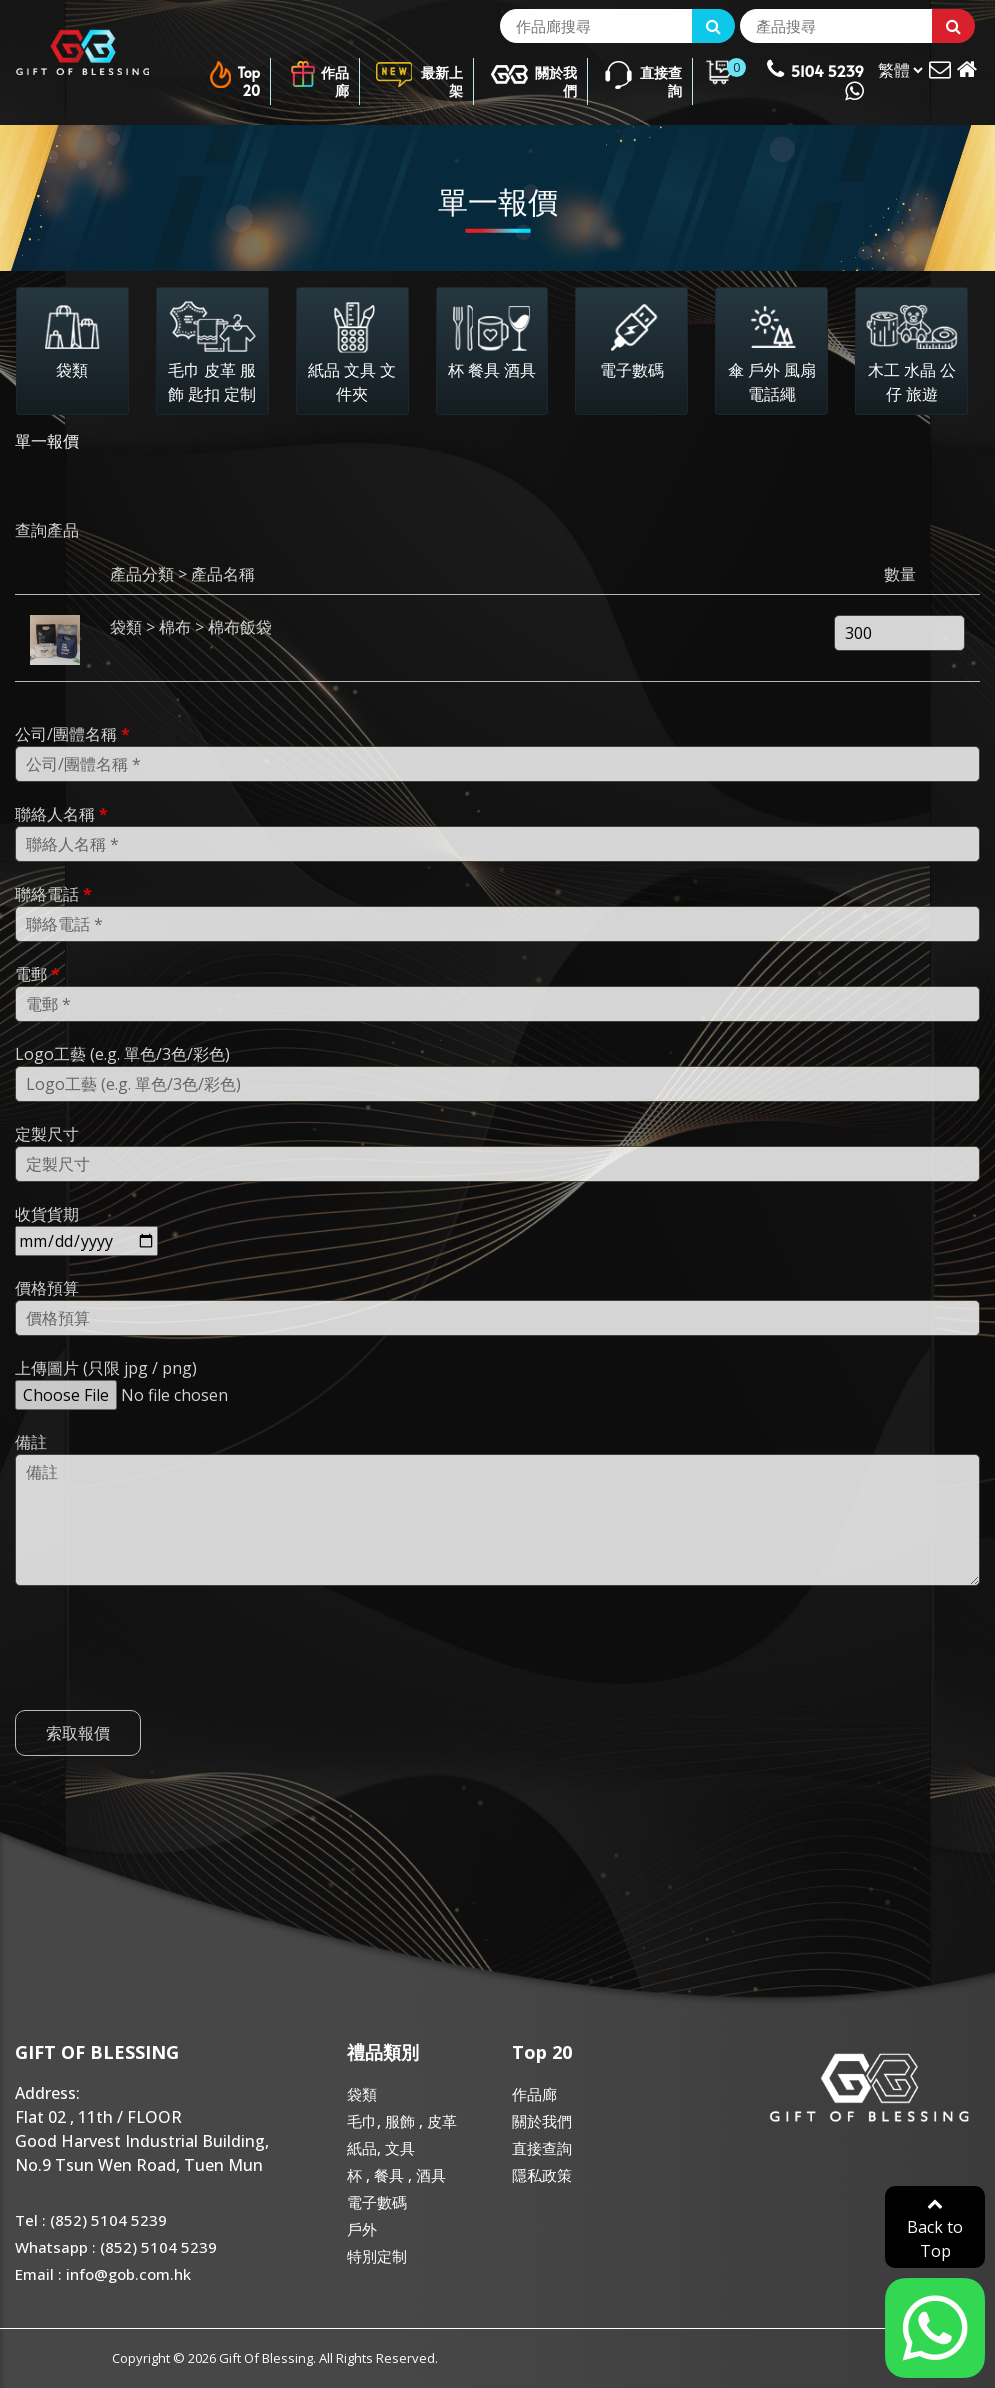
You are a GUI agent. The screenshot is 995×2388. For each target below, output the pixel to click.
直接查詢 (642, 74)
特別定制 (377, 2256)
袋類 (362, 2094)
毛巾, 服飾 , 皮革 (402, 2121)
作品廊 (319, 74)
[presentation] (167, 1672)
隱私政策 (542, 2175)
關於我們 (533, 74)
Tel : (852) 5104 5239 (91, 2220)
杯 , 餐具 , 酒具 (396, 2175)
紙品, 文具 (381, 2148)
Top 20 (233, 74)
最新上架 (418, 74)
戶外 (362, 2229)
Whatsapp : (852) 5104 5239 (116, 2247)
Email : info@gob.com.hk (103, 2274)
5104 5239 (815, 80)
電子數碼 (377, 2202)
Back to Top (935, 2228)
